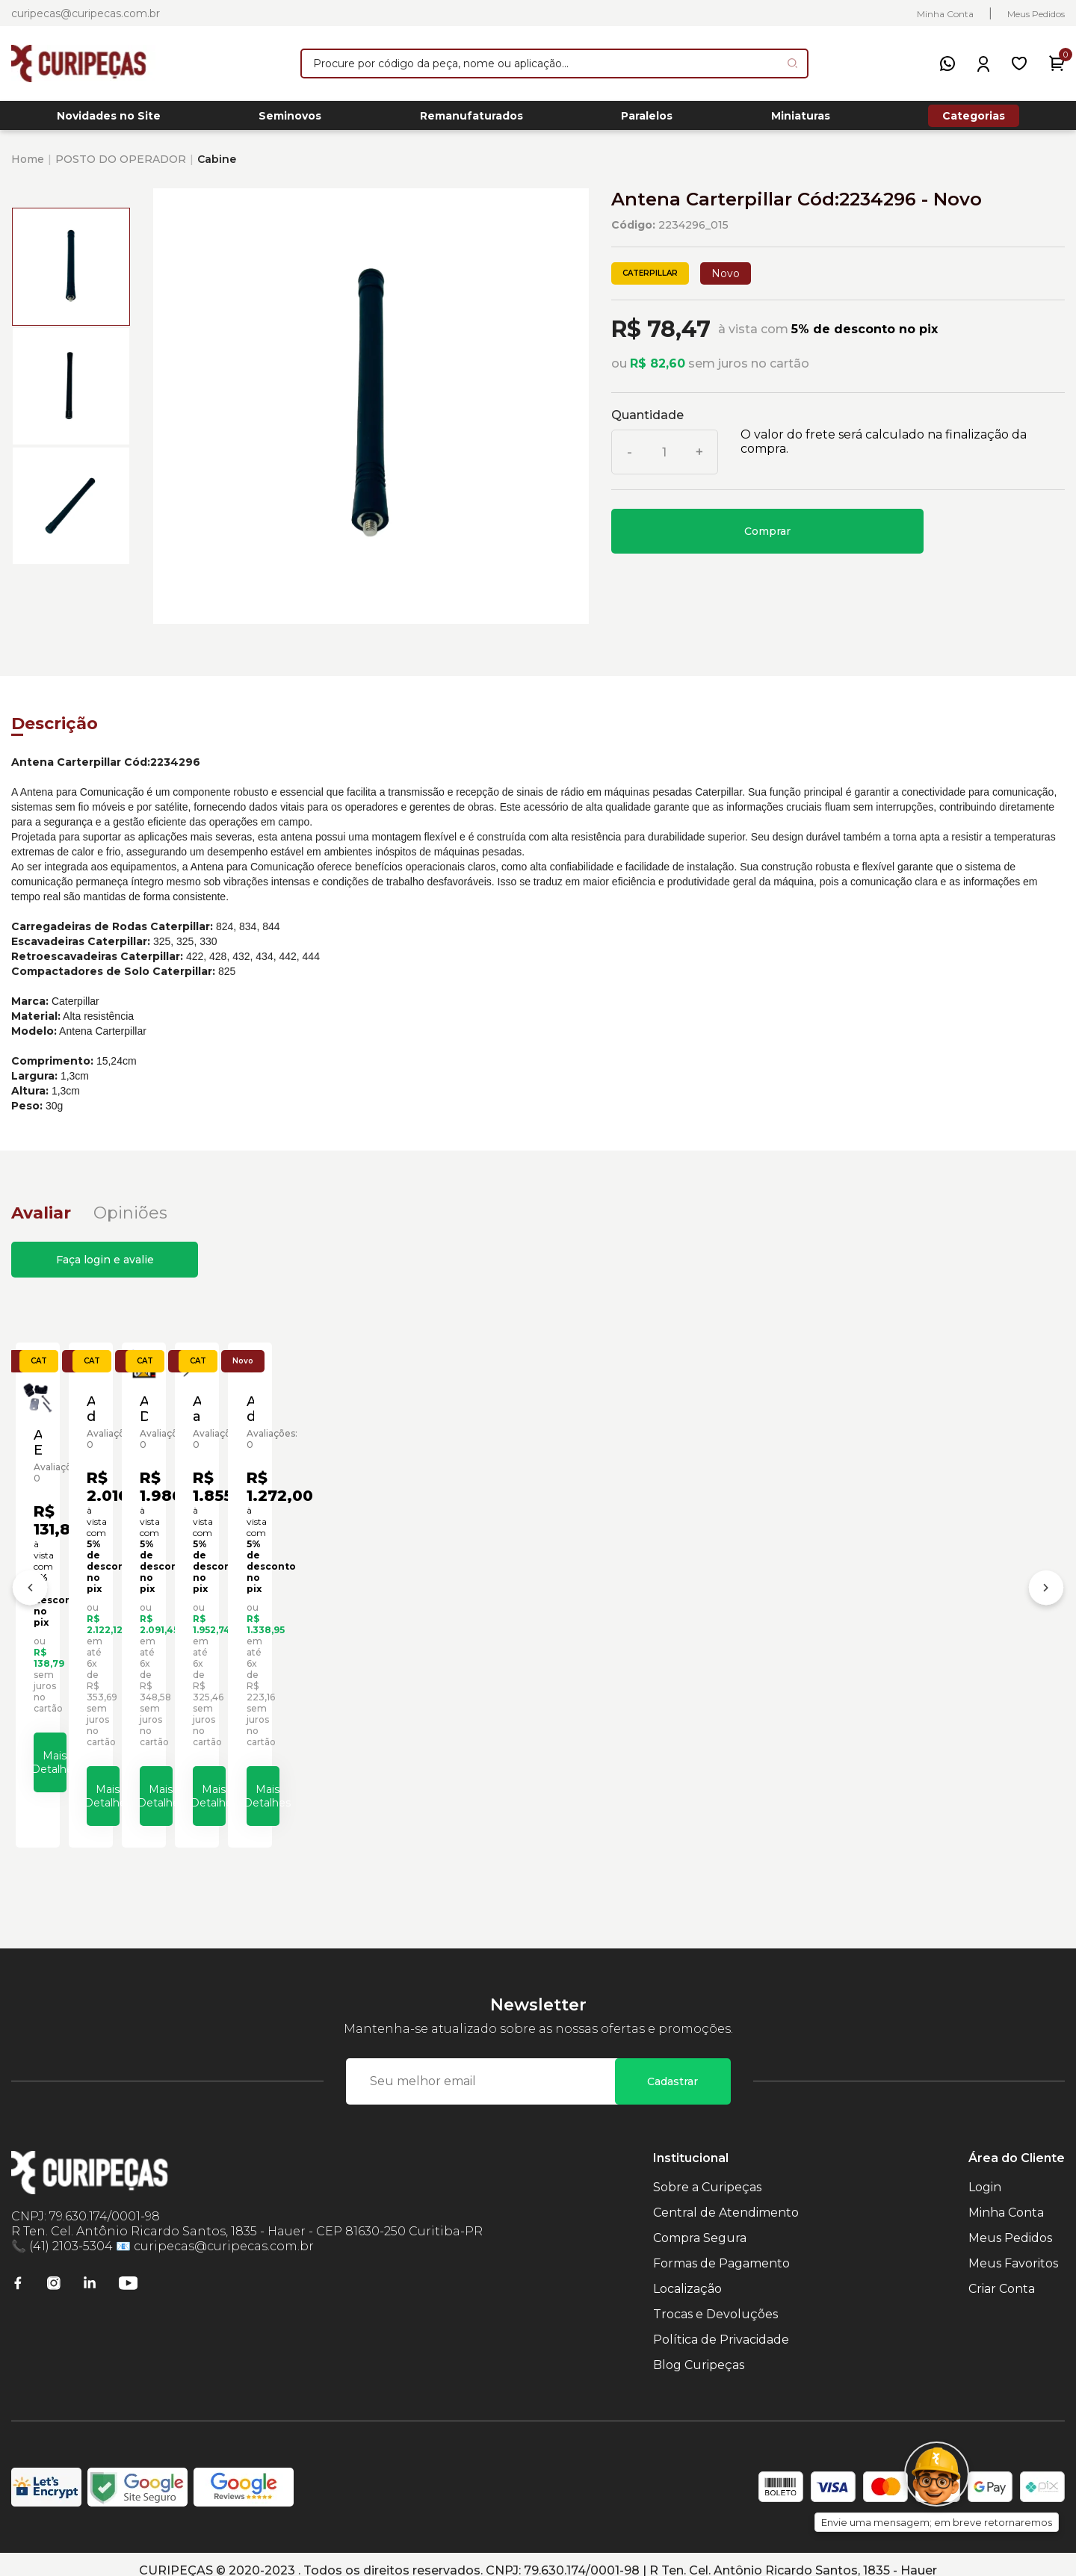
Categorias (973, 119)
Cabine (216, 167)
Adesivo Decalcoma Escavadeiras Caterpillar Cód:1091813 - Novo (645, 1629)
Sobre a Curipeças (707, 2174)
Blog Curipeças (698, 2352)
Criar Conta (1001, 2276)
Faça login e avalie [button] (105, 1268)
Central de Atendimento (726, 2200)
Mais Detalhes (154, 1772)
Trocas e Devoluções (715, 2301)
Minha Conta (945, 13)
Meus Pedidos (1036, 13)
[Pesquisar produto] (792, 63)
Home (27, 167)
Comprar (767, 539)
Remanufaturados (471, 120)
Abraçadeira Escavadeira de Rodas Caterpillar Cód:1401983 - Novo (140, 1634)
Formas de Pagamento (721, 2251)
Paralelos (646, 120)
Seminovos (290, 120)
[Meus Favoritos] (1019, 63)
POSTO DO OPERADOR (120, 167)
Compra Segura (699, 2225)
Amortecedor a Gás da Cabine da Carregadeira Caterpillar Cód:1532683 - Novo (931, 1629)
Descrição (54, 732)
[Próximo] (1046, 1588)
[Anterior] (30, 1588)
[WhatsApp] (947, 63)
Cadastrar (672, 2068)
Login (984, 2174)
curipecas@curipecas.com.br (85, 13)
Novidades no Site (109, 120)
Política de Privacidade (721, 2327)
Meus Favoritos (1013, 2251)
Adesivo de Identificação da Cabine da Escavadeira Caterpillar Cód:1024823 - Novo (406, 1629)
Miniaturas (800, 120)
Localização (687, 2276)
